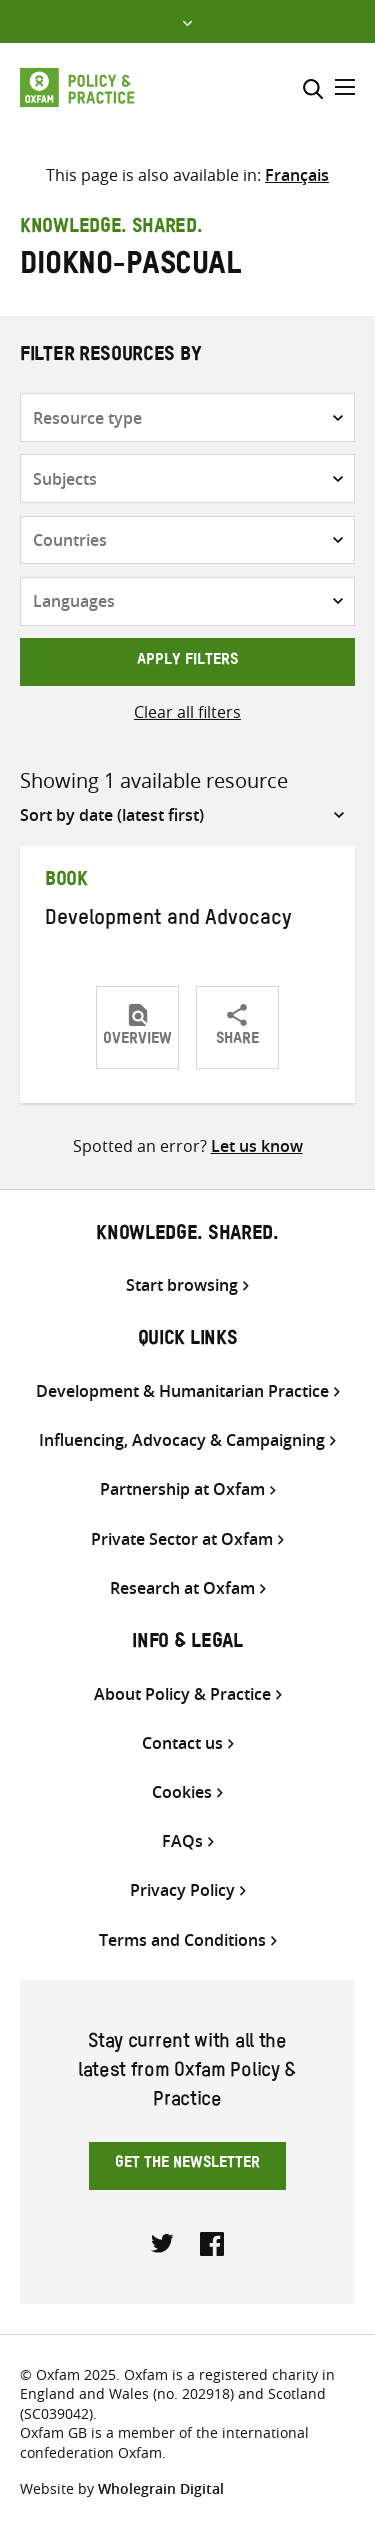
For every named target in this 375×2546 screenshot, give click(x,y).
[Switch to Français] (297, 175)
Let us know (257, 1146)
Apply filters (187, 662)
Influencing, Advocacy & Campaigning (182, 1440)
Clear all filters (187, 712)
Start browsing (182, 1285)
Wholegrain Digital (161, 2488)
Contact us (182, 1743)
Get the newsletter (187, 2165)
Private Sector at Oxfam (182, 1539)
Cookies (182, 1792)
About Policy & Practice (182, 1694)
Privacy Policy (182, 1890)
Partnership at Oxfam (182, 1489)
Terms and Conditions (182, 1940)
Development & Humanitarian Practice (182, 1391)
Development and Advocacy (168, 921)
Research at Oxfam (182, 1588)
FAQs (182, 1841)
